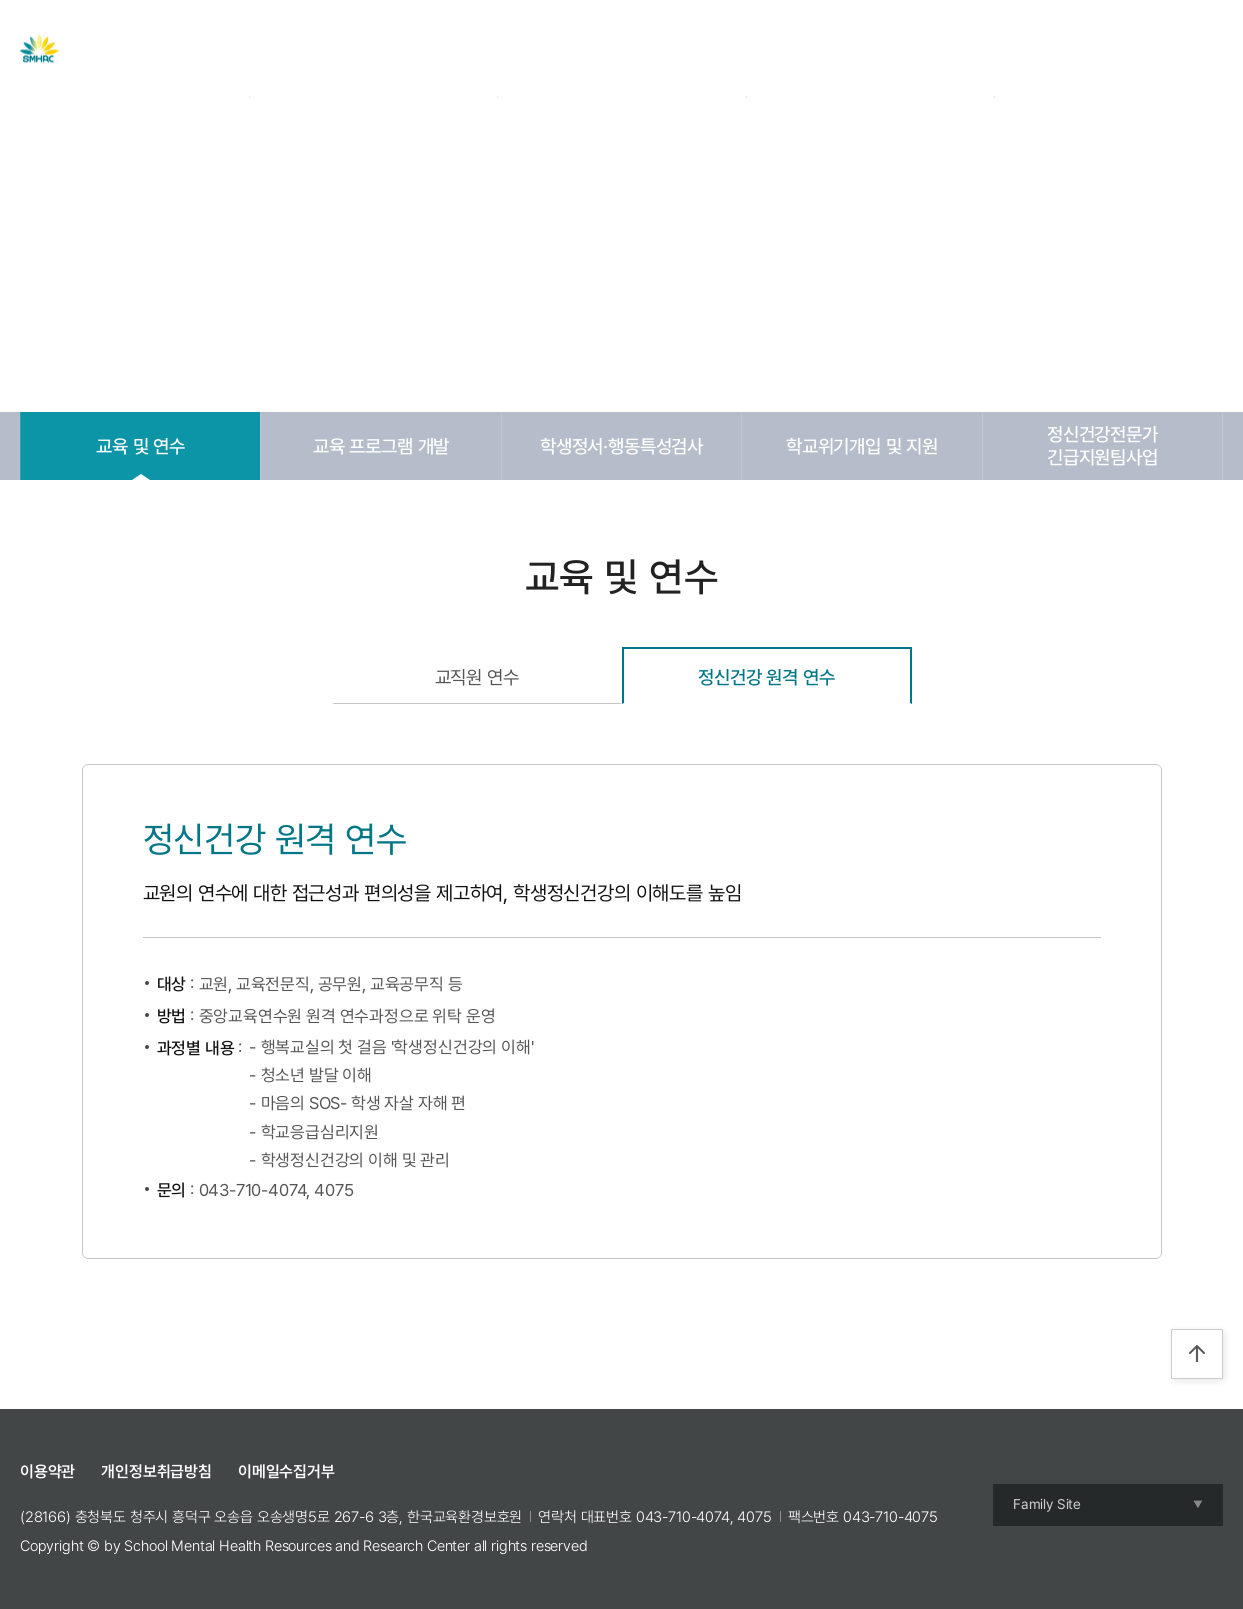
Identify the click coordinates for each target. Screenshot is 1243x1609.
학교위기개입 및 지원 (862, 446)
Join (1121, 49)
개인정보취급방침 (156, 1471)
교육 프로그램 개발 (381, 446)
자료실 (595, 49)
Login (1072, 49)
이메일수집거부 (286, 1471)
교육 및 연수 (140, 446)
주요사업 (503, 49)
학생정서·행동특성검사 (621, 446)
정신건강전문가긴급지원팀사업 (1102, 445)
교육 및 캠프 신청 (715, 49)
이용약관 (47, 1471)
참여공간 (842, 49)
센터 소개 (402, 49)
